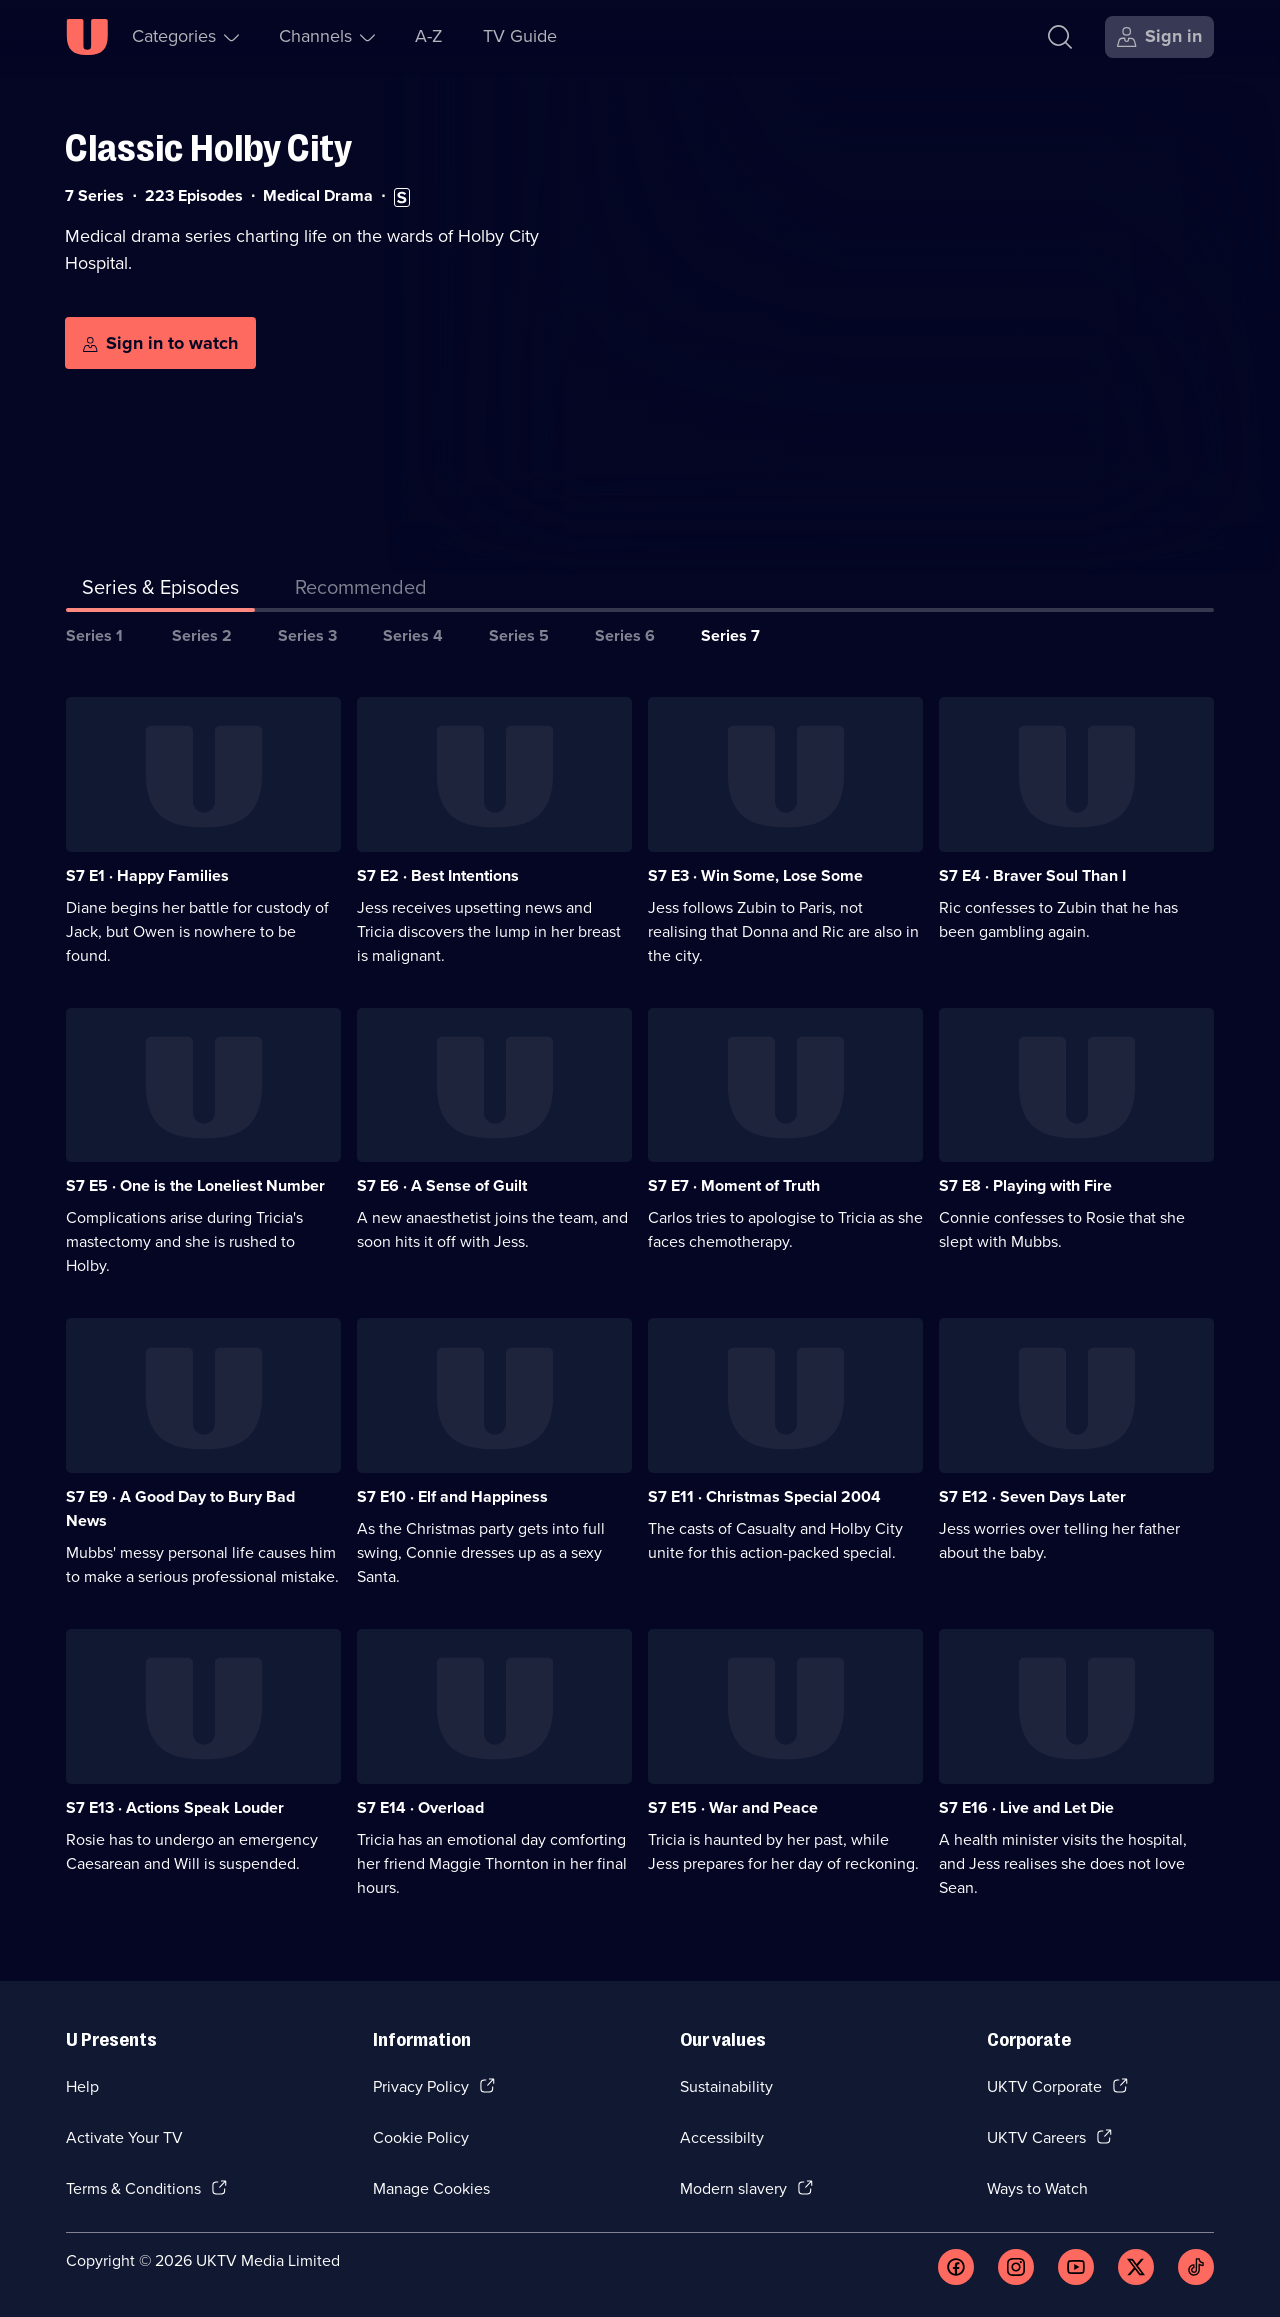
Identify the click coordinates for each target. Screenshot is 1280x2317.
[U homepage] (87, 37)
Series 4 (413, 635)
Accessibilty (722, 2137)
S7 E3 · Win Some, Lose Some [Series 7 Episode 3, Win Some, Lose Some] (755, 875)
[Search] (1060, 37)
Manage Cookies (431, 2188)
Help (82, 2086)
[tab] (361, 591)
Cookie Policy (421, 2137)
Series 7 (730, 635)
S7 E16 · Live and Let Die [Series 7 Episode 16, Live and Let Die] (1026, 1807)
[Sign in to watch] (160, 343)
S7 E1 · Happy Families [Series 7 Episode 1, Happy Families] (147, 875)
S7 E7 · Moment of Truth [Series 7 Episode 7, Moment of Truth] (734, 1185)
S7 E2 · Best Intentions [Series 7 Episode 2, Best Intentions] (438, 875)
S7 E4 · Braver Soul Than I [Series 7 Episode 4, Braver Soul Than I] (1032, 875)
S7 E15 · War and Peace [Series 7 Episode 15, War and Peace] (733, 1807)
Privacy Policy (421, 2086)
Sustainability (726, 2086)
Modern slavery (733, 2188)
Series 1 (94, 635)
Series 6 (625, 635)
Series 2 (202, 635)
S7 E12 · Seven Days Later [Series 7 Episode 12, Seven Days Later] (1032, 1496)
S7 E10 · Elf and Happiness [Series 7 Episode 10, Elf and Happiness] (452, 1496)
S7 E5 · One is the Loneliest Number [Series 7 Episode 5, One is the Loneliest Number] (195, 1185)
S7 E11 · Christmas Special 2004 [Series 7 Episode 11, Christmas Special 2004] (764, 1496)
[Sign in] (1159, 37)
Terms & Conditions (133, 2188)
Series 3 (307, 635)
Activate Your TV (124, 2137)
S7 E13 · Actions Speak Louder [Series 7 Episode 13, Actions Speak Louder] (175, 1807)
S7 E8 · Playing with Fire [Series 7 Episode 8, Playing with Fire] (1025, 1185)
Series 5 (519, 635)
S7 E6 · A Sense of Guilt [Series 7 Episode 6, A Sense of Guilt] (442, 1185)
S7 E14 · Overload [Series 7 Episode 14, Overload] (420, 1807)
